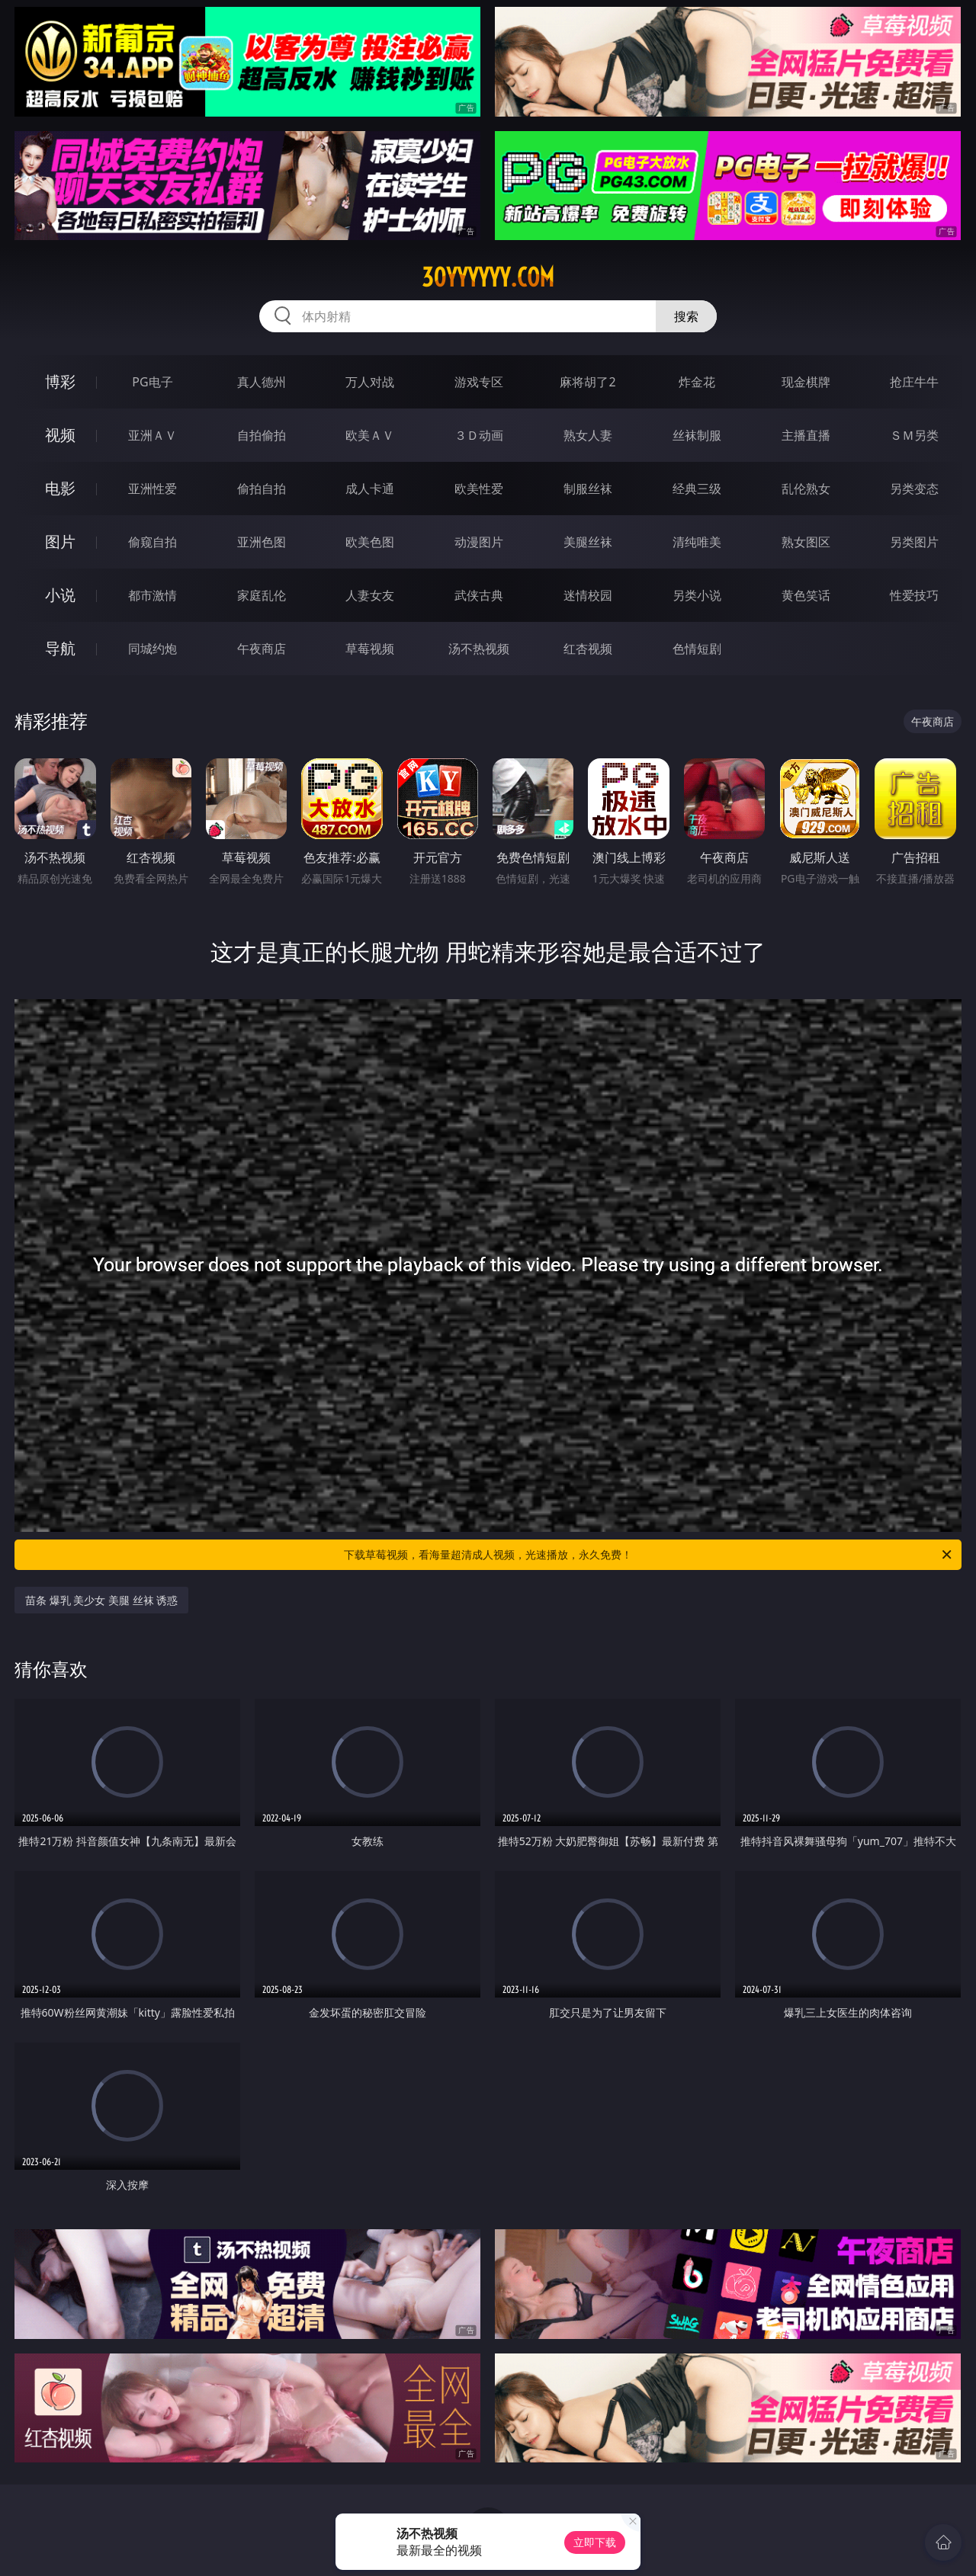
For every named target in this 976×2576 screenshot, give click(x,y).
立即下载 (594, 2542)
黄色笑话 (806, 595)
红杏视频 (587, 648)
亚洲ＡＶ (152, 435)
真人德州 (261, 381)
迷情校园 (587, 595)
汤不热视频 (478, 648)
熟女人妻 (587, 435)
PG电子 (152, 381)
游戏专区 (478, 381)
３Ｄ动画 (478, 435)
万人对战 (369, 381)
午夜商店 (261, 648)
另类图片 (914, 541)
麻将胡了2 (587, 381)
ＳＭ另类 (914, 435)
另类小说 (697, 595)
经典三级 (697, 488)
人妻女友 (369, 595)
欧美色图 (369, 541)
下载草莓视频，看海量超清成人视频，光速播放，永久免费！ (649, 1555)
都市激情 (152, 595)
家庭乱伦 (261, 595)
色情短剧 (697, 648)
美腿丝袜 (587, 541)
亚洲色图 (261, 541)
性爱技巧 (914, 595)
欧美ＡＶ (369, 435)
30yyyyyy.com (488, 277)
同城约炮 (152, 648)
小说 (60, 595)
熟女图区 (806, 541)
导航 (60, 648)
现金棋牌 (806, 381)
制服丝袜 (587, 488)
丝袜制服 (697, 435)
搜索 (686, 316)
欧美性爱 (478, 488)
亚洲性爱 (152, 488)
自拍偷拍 (261, 435)
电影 (60, 488)
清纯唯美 (697, 541)
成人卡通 (369, 488)
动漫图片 (478, 541)
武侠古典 (478, 595)
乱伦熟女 (806, 488)
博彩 (60, 381)
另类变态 (914, 488)
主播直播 (806, 435)
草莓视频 (369, 648)
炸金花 (697, 381)
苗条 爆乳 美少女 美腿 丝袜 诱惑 (101, 1600)
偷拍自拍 (261, 488)
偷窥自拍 (152, 541)
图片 (60, 541)
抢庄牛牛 (914, 381)
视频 (60, 435)
